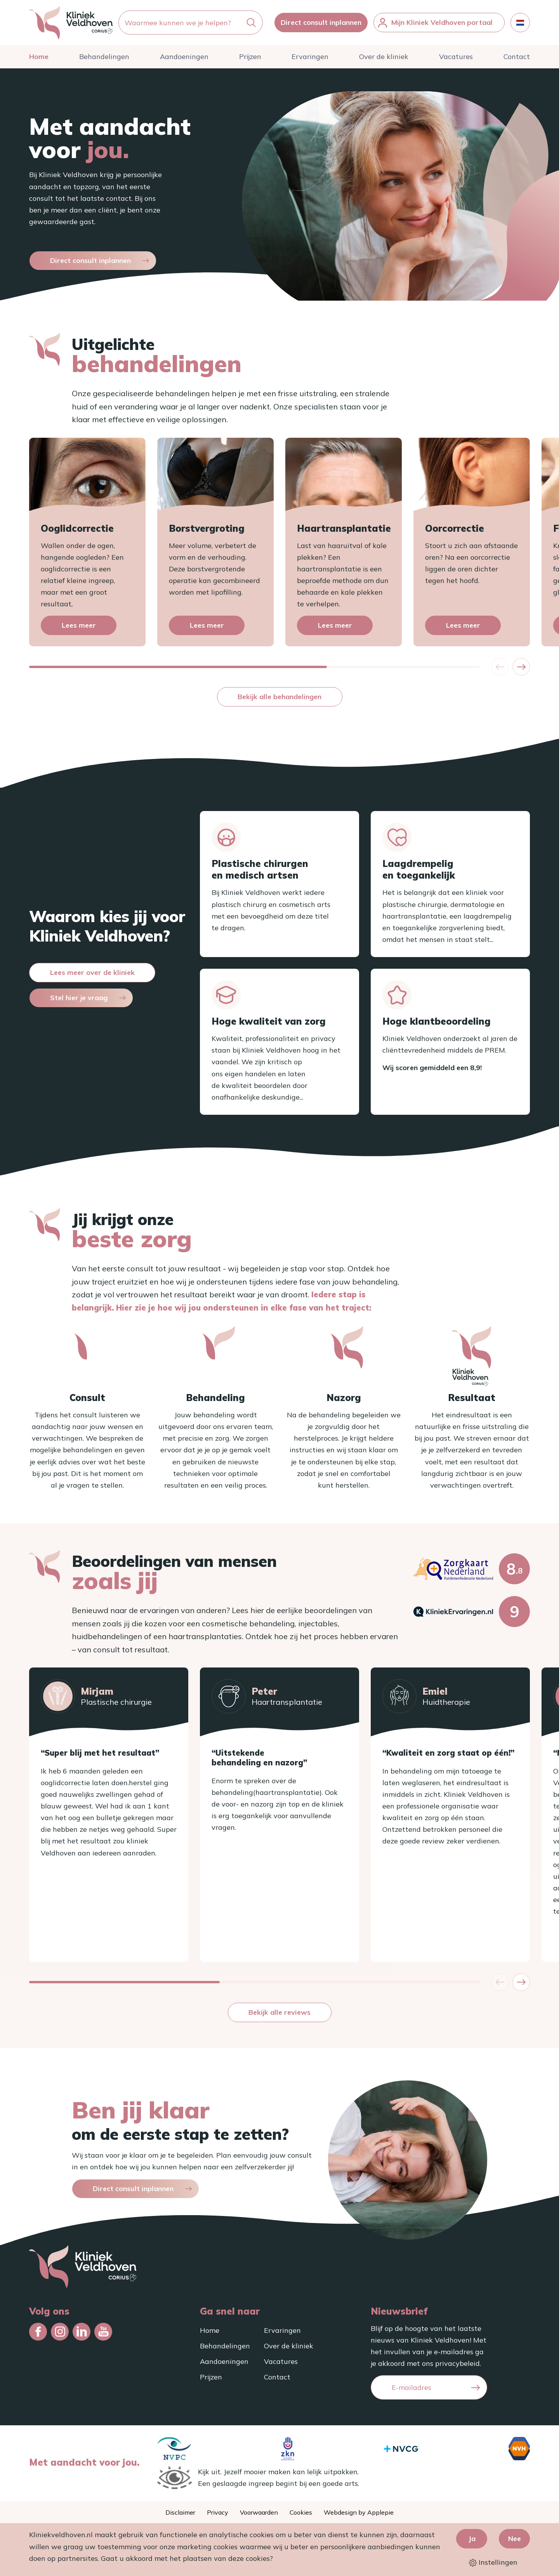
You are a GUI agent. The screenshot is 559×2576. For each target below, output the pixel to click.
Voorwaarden (259, 2512)
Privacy (217, 2512)
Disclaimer (180, 2512)
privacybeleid (457, 2363)
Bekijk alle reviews (279, 2012)
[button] (521, 666)
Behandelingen (104, 56)
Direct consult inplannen (321, 22)
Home (39, 56)
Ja (472, 2538)
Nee (514, 2538)
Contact (516, 56)
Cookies (301, 2512)
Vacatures (456, 56)
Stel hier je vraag (79, 997)
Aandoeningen (184, 56)
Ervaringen (310, 56)
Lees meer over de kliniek (92, 972)
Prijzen (250, 56)
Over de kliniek (383, 56)
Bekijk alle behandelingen (279, 696)
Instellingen (493, 2562)
